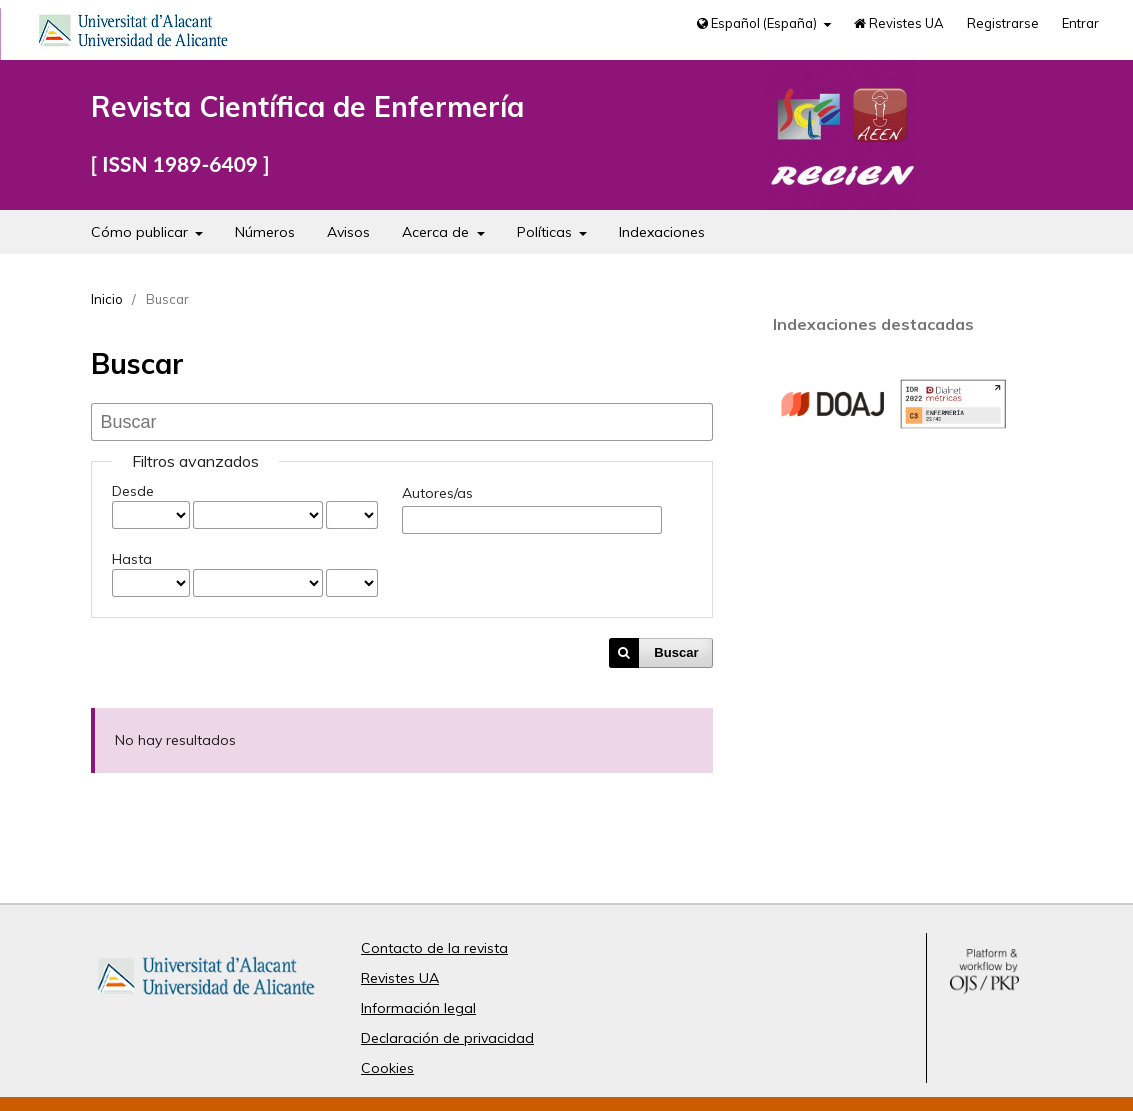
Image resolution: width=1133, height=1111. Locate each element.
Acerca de (437, 232)
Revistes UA (899, 23)
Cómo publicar (141, 232)
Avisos (348, 232)
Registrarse (1003, 23)
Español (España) (758, 23)
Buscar (676, 652)
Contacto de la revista (434, 948)
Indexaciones (662, 232)
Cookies (387, 1068)
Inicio (107, 299)
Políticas (546, 232)
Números (265, 232)
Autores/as (437, 493)
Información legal (418, 1008)
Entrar (1080, 23)
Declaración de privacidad (447, 1038)
